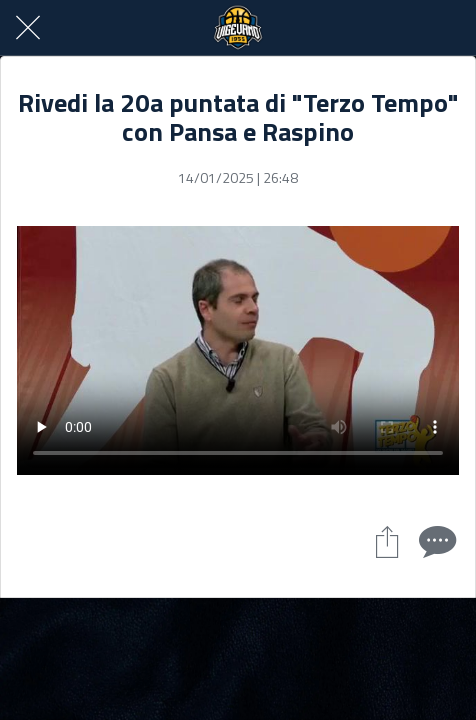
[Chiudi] (28, 28)
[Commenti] (435, 541)
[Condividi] (387, 541)
